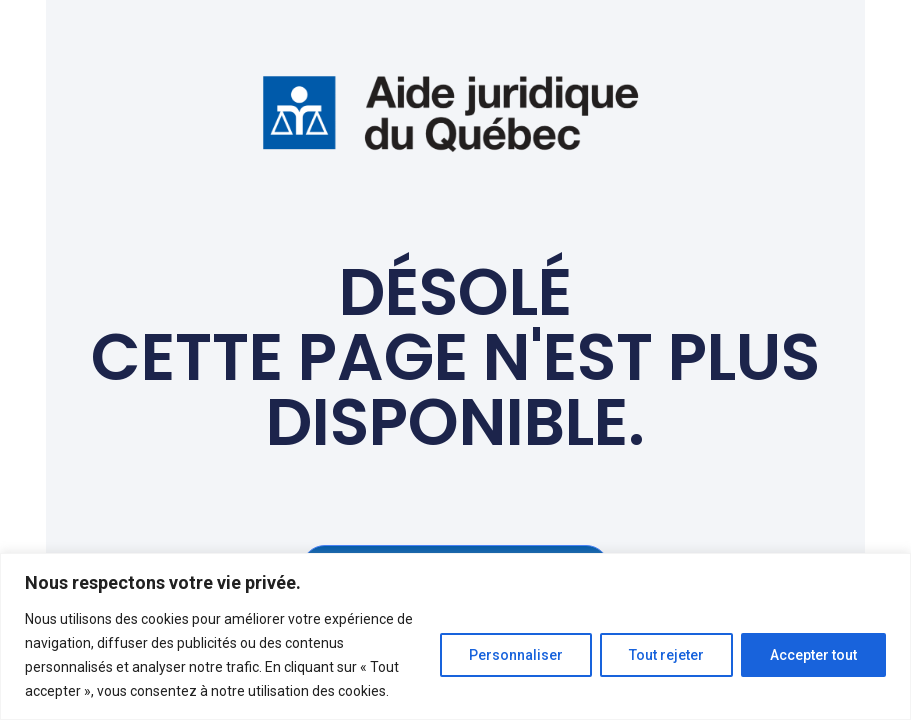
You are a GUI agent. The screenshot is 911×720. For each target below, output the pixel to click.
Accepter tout (813, 655)
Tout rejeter (666, 655)
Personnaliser (516, 655)
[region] (455, 636)
